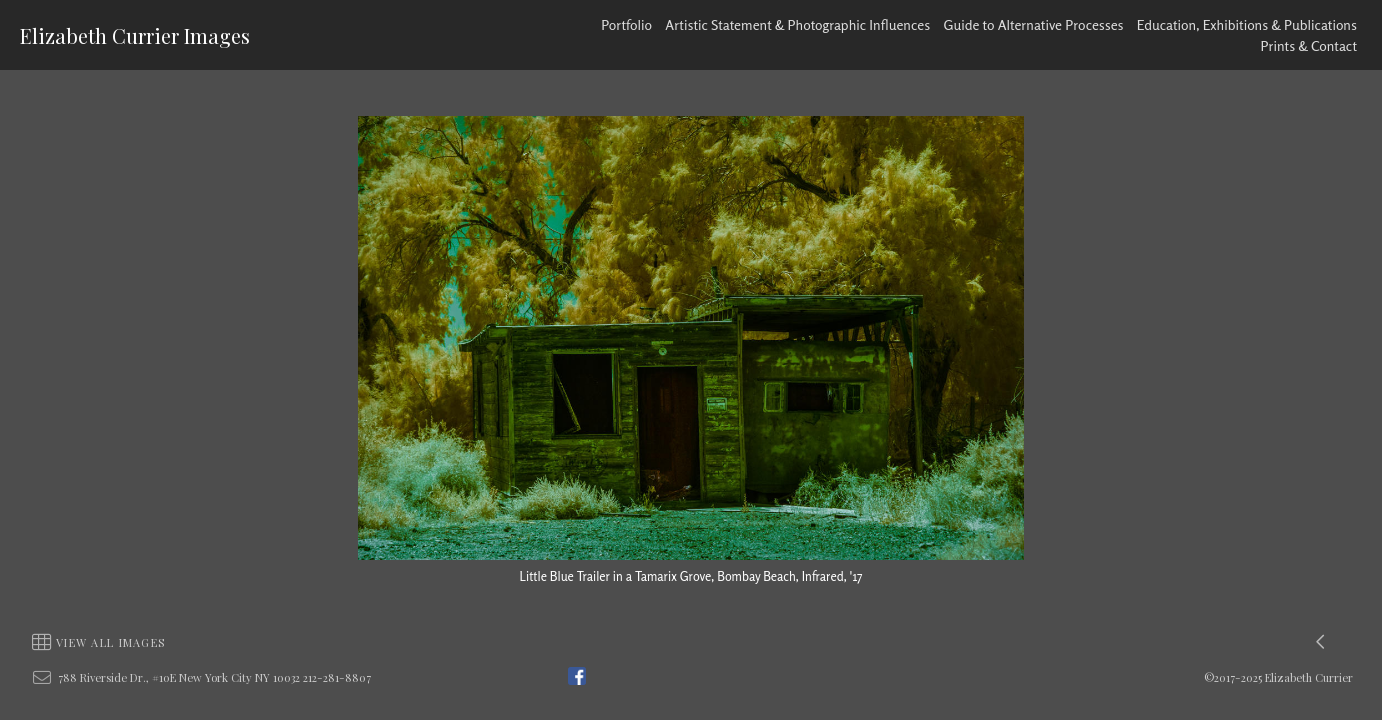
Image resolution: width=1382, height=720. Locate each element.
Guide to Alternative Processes (1034, 24)
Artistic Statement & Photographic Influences (797, 24)
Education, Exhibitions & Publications (1247, 24)
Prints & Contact (1309, 45)
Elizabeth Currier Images (135, 35)
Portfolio (626, 24)
